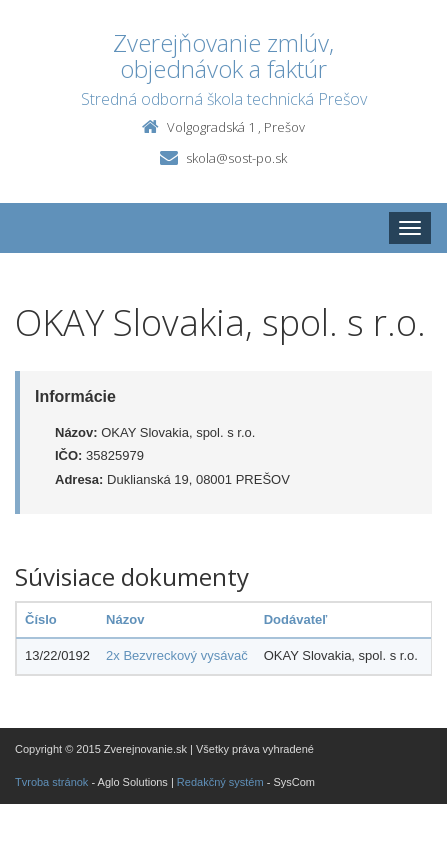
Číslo (41, 619)
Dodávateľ (296, 619)
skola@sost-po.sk (236, 158)
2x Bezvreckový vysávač (177, 655)
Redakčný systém (220, 782)
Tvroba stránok (51, 782)
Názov (125, 619)
